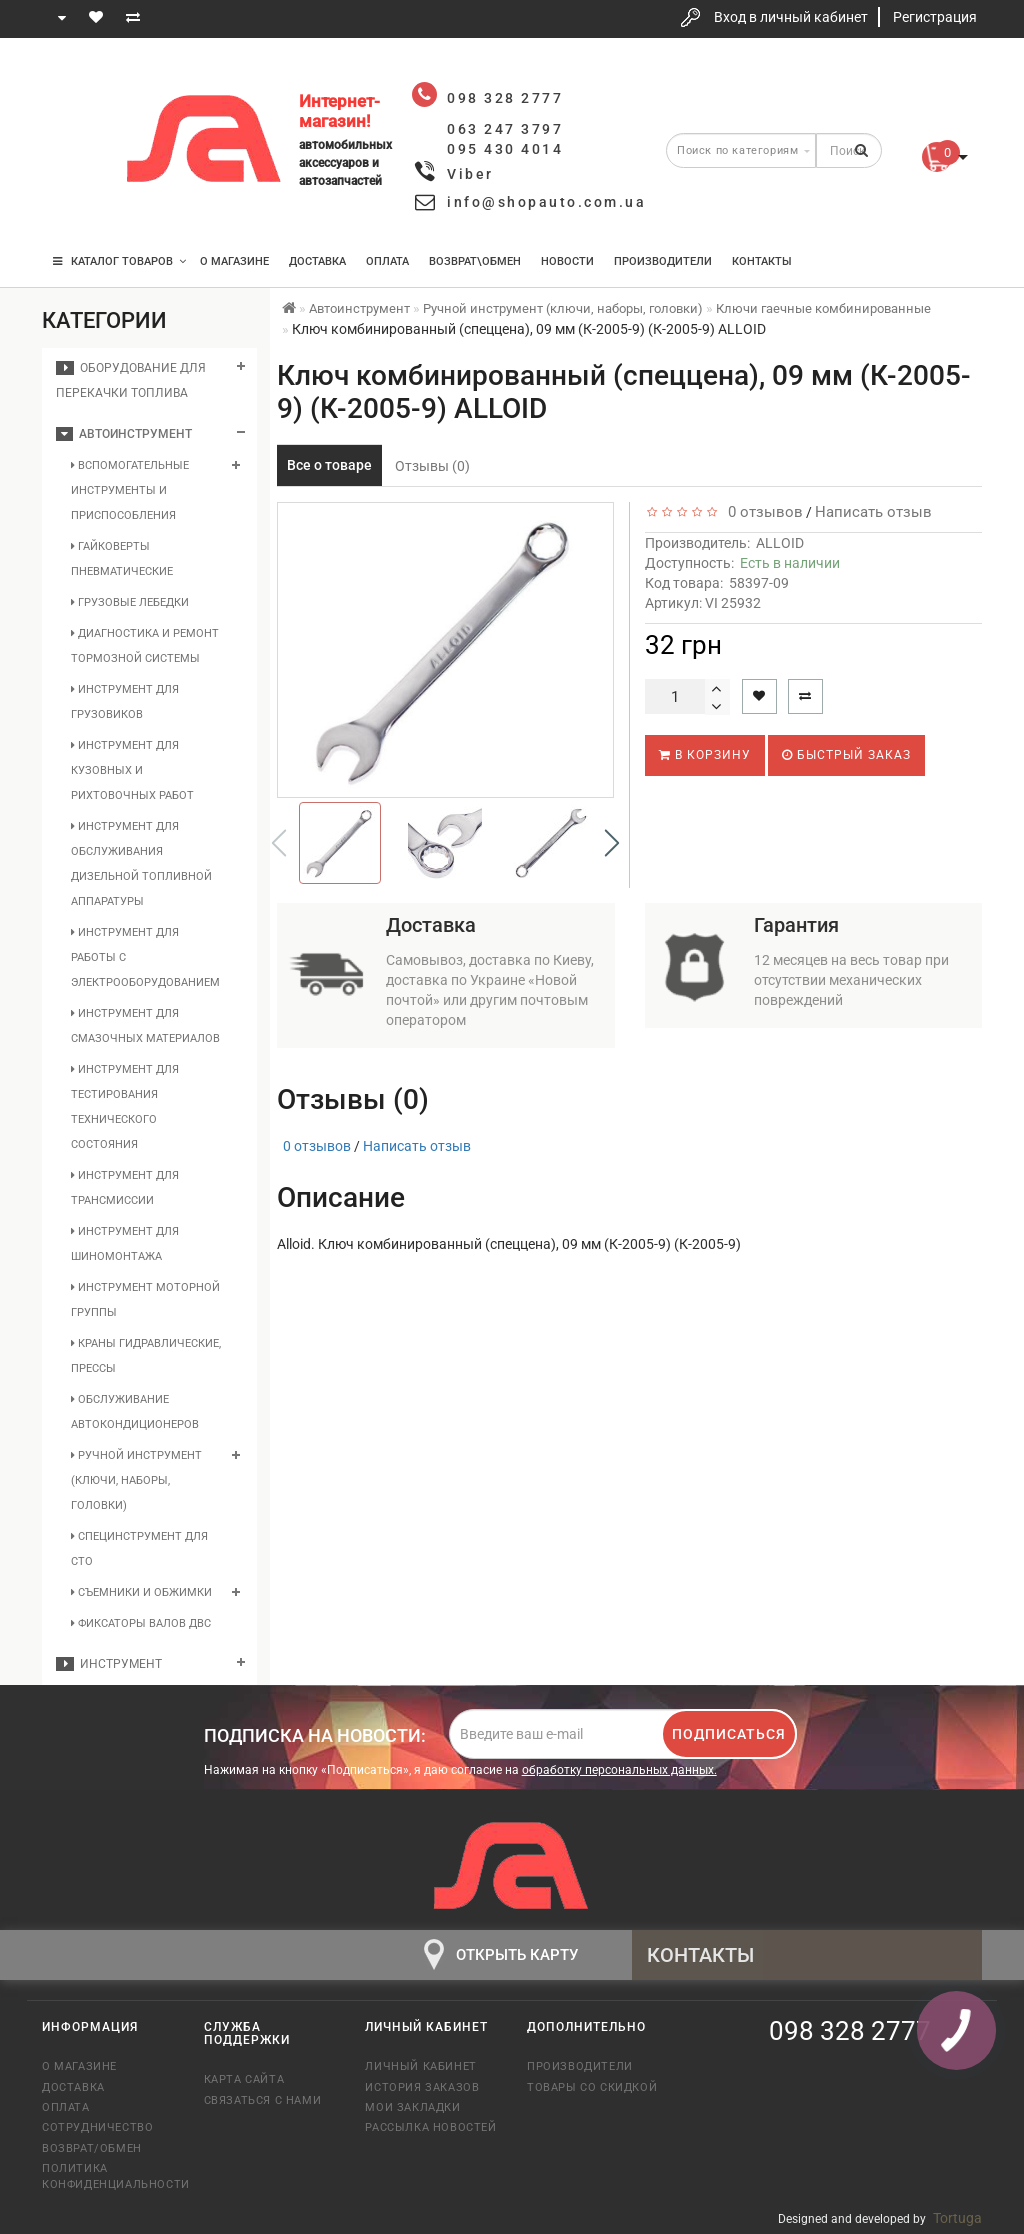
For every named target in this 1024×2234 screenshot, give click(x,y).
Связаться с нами (263, 2100)
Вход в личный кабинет (791, 17)
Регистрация (935, 17)
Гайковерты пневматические (122, 559)
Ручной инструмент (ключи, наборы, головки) (136, 1480)
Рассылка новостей (430, 2127)
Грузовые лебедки (130, 602)
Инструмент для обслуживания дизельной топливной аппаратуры (141, 864)
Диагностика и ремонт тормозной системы (145, 646)
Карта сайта (244, 2079)
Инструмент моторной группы (145, 1300)
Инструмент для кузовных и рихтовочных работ (132, 770)
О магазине (234, 261)
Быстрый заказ (846, 755)
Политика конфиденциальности (108, 2176)
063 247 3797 (75, 142)
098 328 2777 (75, 82)
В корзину (705, 755)
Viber (470, 174)
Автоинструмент (124, 434)
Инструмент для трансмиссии (125, 1188)
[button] (612, 843)
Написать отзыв (873, 512)
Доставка (317, 261)
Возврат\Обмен (475, 261)
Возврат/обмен (92, 2148)
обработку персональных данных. (619, 1770)
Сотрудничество (97, 2127)
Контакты (762, 261)
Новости (567, 261)
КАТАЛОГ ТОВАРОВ (119, 261)
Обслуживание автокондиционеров (135, 1412)
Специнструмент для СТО (139, 1549)
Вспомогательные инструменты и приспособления (130, 490)
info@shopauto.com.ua (546, 202)
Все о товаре (329, 465)
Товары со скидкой (592, 2087)
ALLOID (780, 543)
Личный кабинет (420, 2066)
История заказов (422, 2087)
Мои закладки (412, 2107)
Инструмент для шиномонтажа (125, 1244)
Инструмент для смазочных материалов (145, 1026)
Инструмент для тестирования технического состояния (125, 1107)
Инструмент (109, 1664)
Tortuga (957, 2218)
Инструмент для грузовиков (125, 702)
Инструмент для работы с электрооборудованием (145, 957)
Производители (663, 261)
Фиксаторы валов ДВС (141, 1623)
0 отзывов (761, 512)
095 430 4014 (77, 202)
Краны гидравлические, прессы (146, 1356)
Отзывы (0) (432, 466)
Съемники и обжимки (141, 1592)
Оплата (387, 261)
